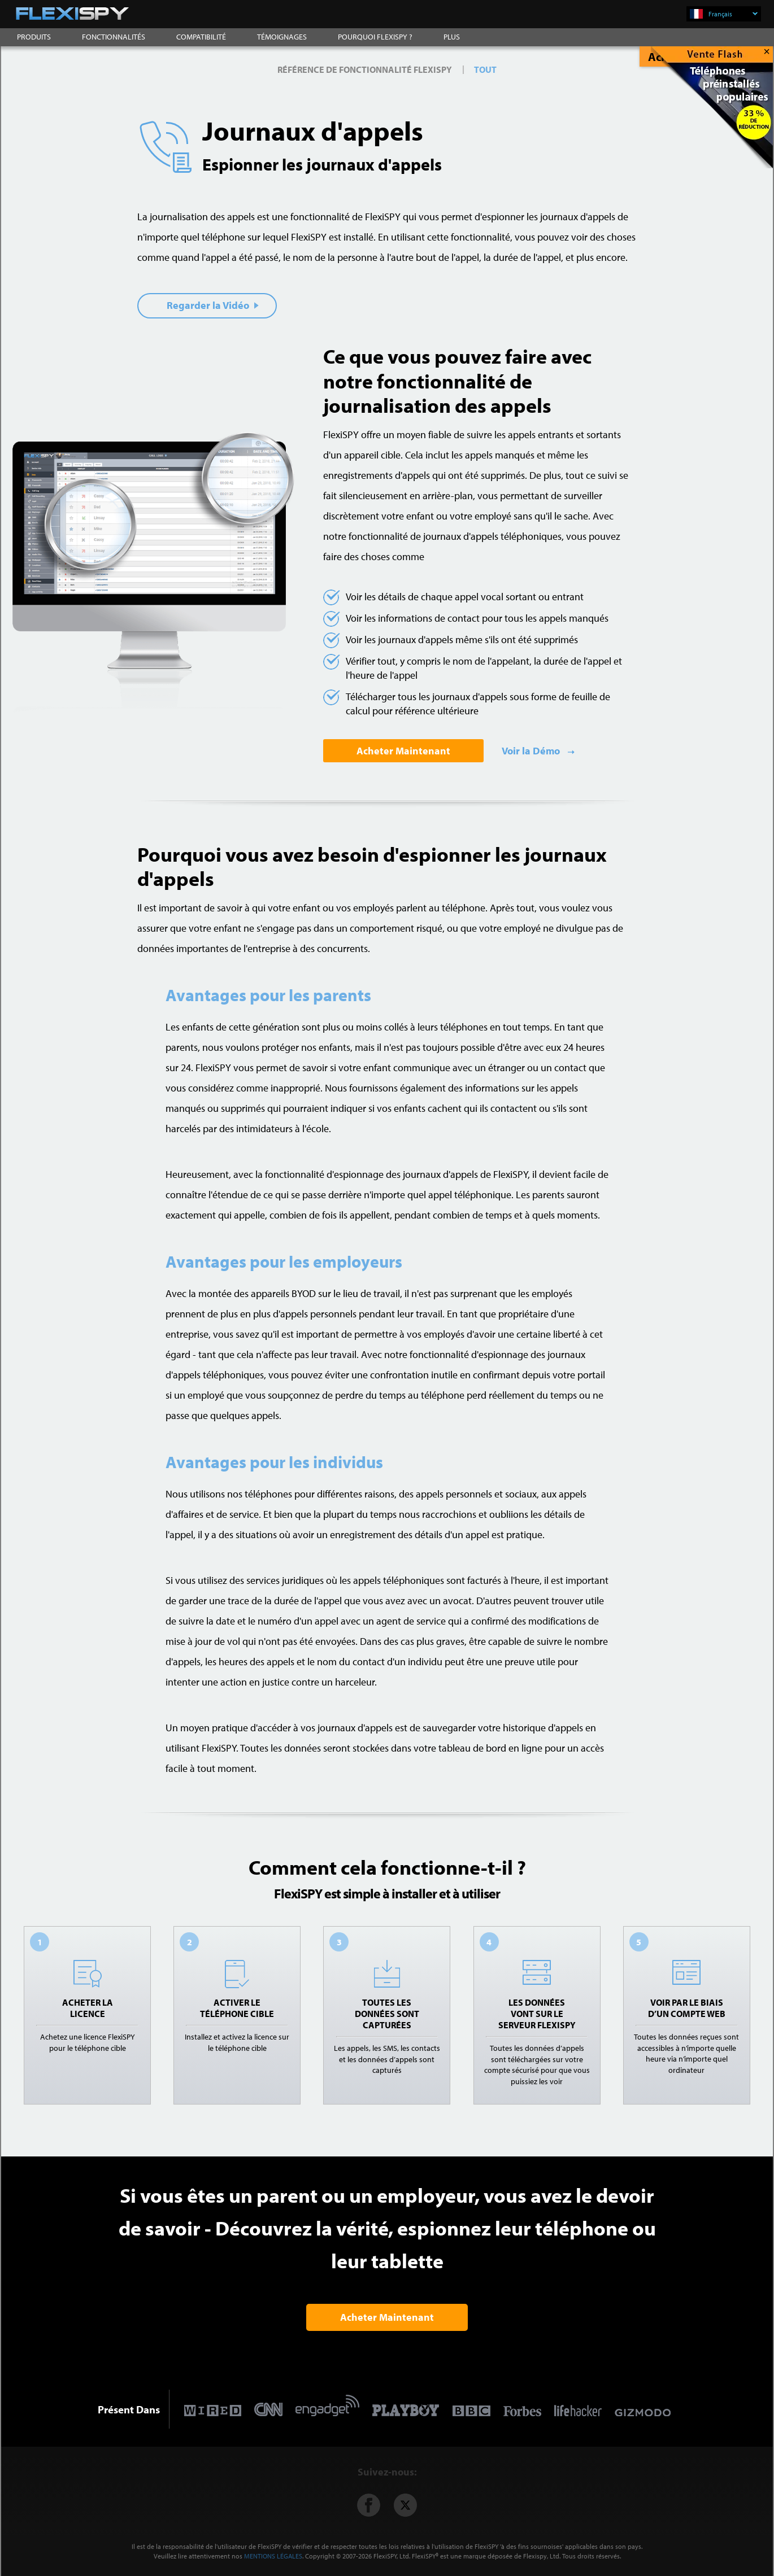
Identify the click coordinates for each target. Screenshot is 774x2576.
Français (733, 14)
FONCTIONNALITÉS (113, 37)
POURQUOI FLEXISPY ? (375, 37)
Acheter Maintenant (403, 750)
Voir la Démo (532, 750)
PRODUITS (34, 37)
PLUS (451, 37)
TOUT (485, 69)
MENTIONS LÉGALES (273, 2556)
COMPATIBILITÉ (201, 37)
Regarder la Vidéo (213, 305)
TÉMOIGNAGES (282, 37)
